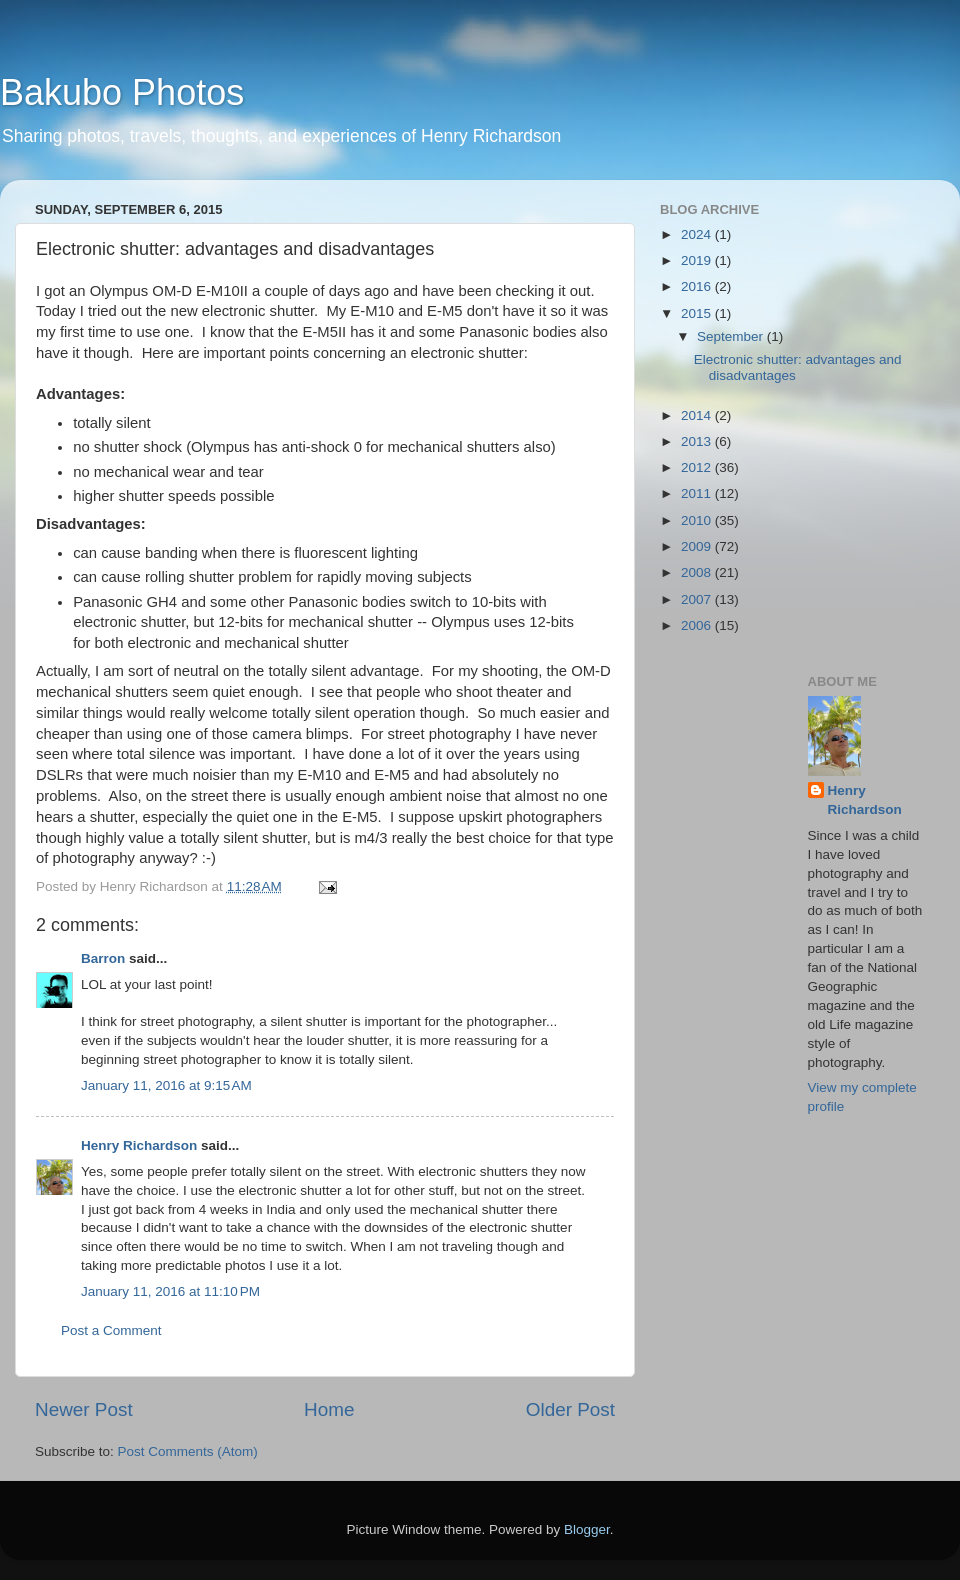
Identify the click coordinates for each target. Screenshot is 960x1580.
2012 (698, 467)
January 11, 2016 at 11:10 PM (170, 1291)
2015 (698, 313)
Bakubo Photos (122, 92)
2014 (698, 415)
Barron (103, 958)
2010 (698, 520)
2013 (698, 441)
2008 (698, 572)
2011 (698, 493)
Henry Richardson (139, 1145)
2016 (698, 286)
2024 (698, 234)
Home (329, 1409)
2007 (698, 599)
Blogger (587, 1529)
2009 (698, 546)
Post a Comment (111, 1330)
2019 (698, 260)
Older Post (570, 1409)
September (732, 336)
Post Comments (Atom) (188, 1451)
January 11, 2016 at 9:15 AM (166, 1085)
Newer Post (84, 1409)
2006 (698, 625)
